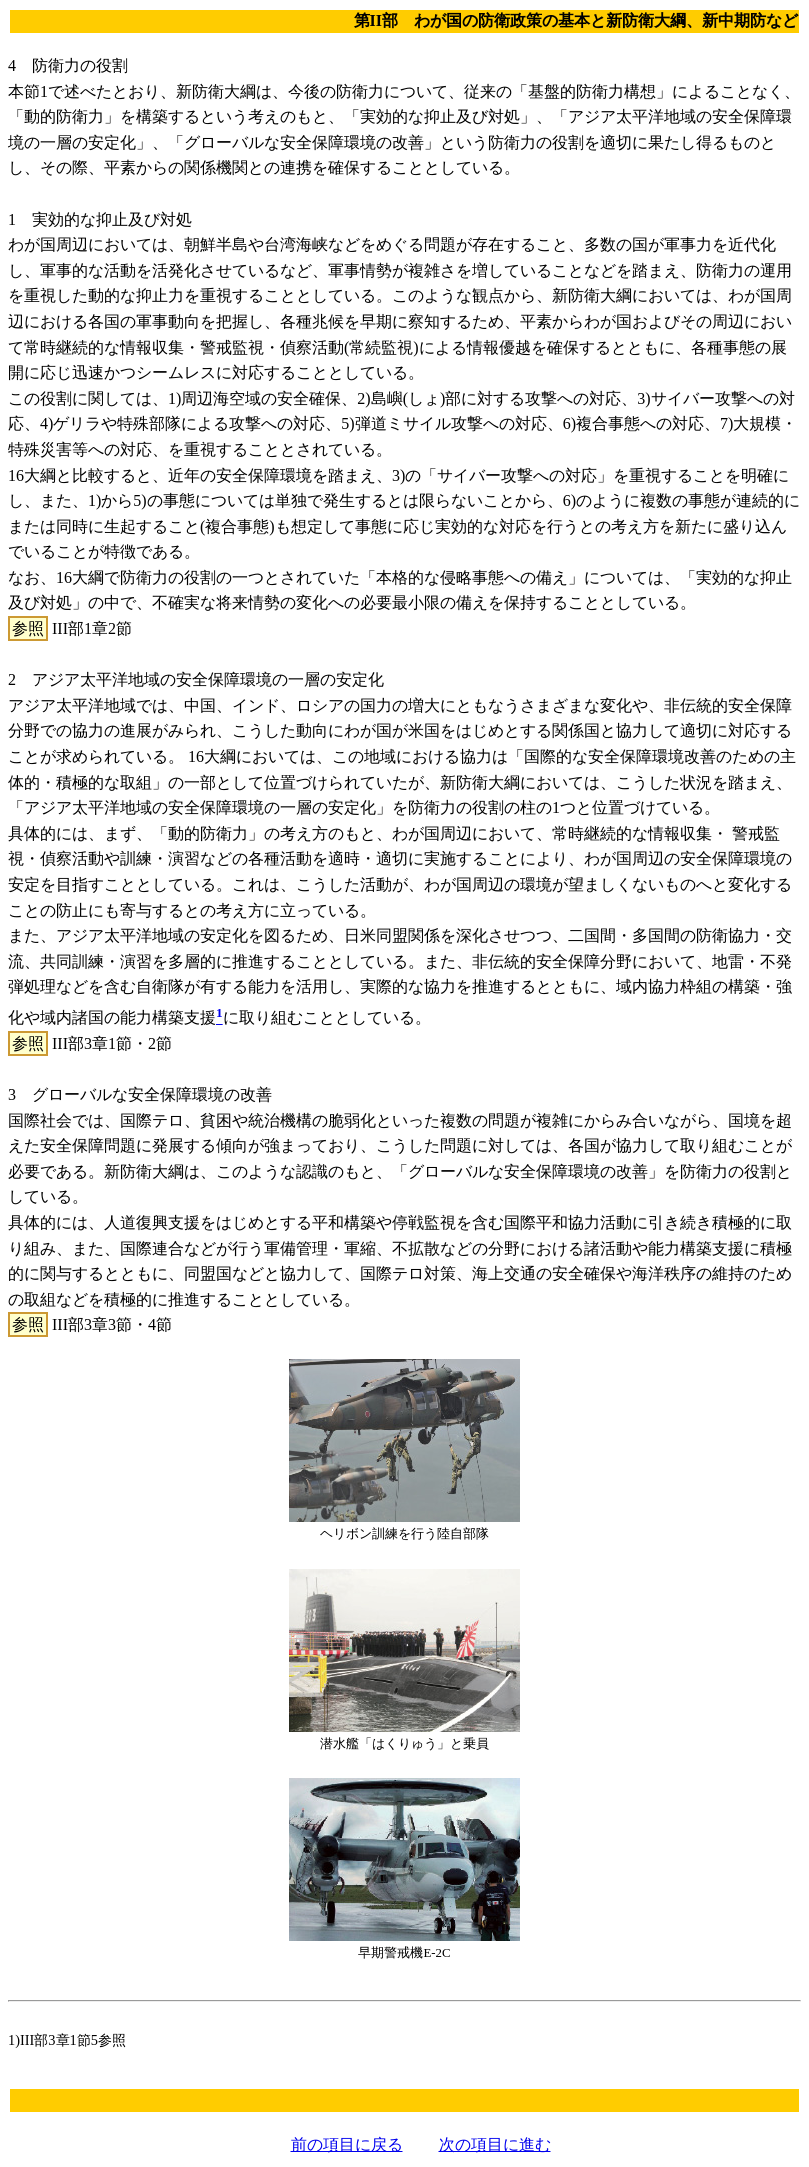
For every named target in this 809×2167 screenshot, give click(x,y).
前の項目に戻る (347, 2144)
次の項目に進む (495, 2144)
